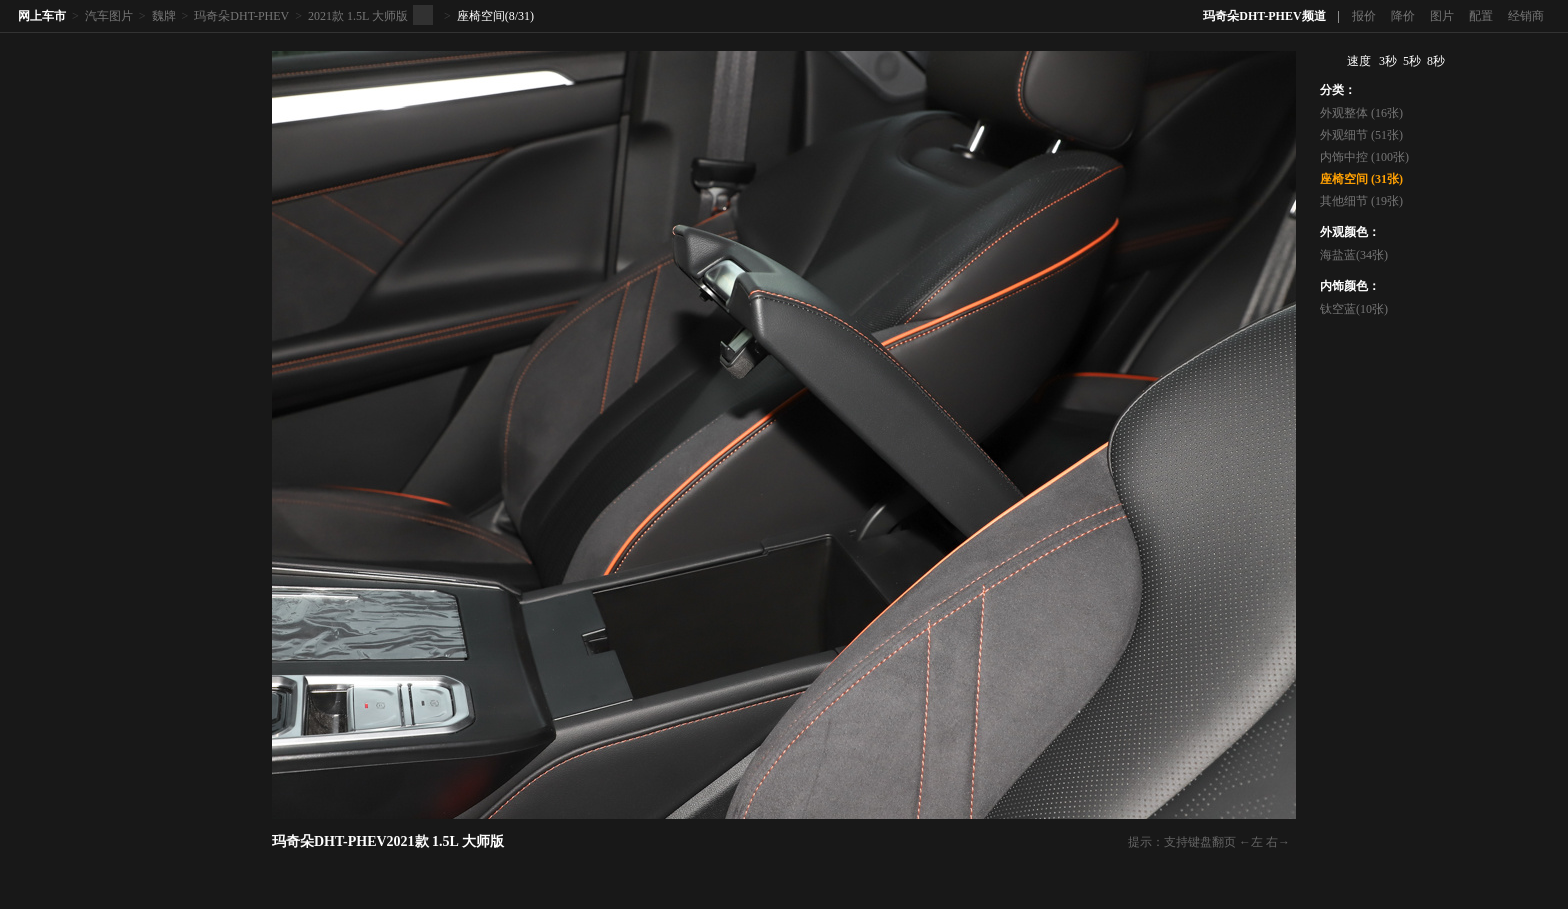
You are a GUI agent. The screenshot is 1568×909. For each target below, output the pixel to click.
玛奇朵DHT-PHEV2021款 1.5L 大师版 (388, 841)
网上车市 (42, 16)
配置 (1481, 16)
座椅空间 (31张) (1361, 179)
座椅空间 (481, 16)
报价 (1364, 16)
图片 (1442, 16)
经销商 (1526, 16)
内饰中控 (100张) (1364, 157)
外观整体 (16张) (1361, 113)
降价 (1403, 16)
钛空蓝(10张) (1354, 309)
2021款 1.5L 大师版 (358, 16)
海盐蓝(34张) (1354, 255)
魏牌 (164, 16)
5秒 (1412, 61)
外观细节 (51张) (1361, 135)
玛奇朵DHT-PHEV (241, 16)
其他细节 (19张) (1361, 201)
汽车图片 (109, 16)
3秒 (1388, 61)
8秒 (1436, 61)
